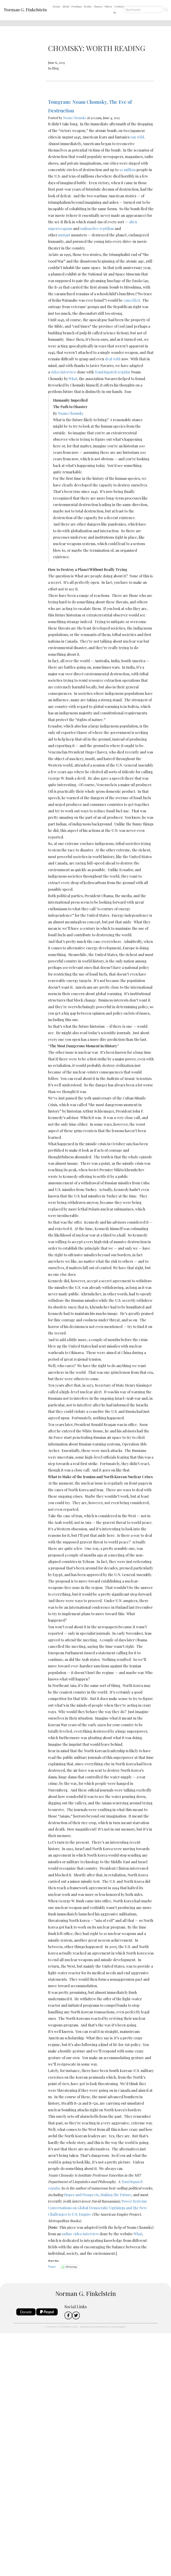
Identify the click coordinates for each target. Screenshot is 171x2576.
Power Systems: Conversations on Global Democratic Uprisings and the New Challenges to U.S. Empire (97, 2208)
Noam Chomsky (74, 118)
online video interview (80, 2233)
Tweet (52, 2266)
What (73, 378)
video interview (63, 372)
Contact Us (118, 9)
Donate (26, 2312)
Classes (97, 6)
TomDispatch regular (112, 372)
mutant (64, 235)
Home (56, 6)
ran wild (137, 137)
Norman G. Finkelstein (25, 9)
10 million (127, 169)
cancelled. (132, 300)
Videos (108, 6)
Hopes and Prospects (81, 2194)
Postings (76, 6)
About (65, 6)
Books (87, 6)
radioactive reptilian (97, 228)
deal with (113, 358)
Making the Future (115, 2194)
